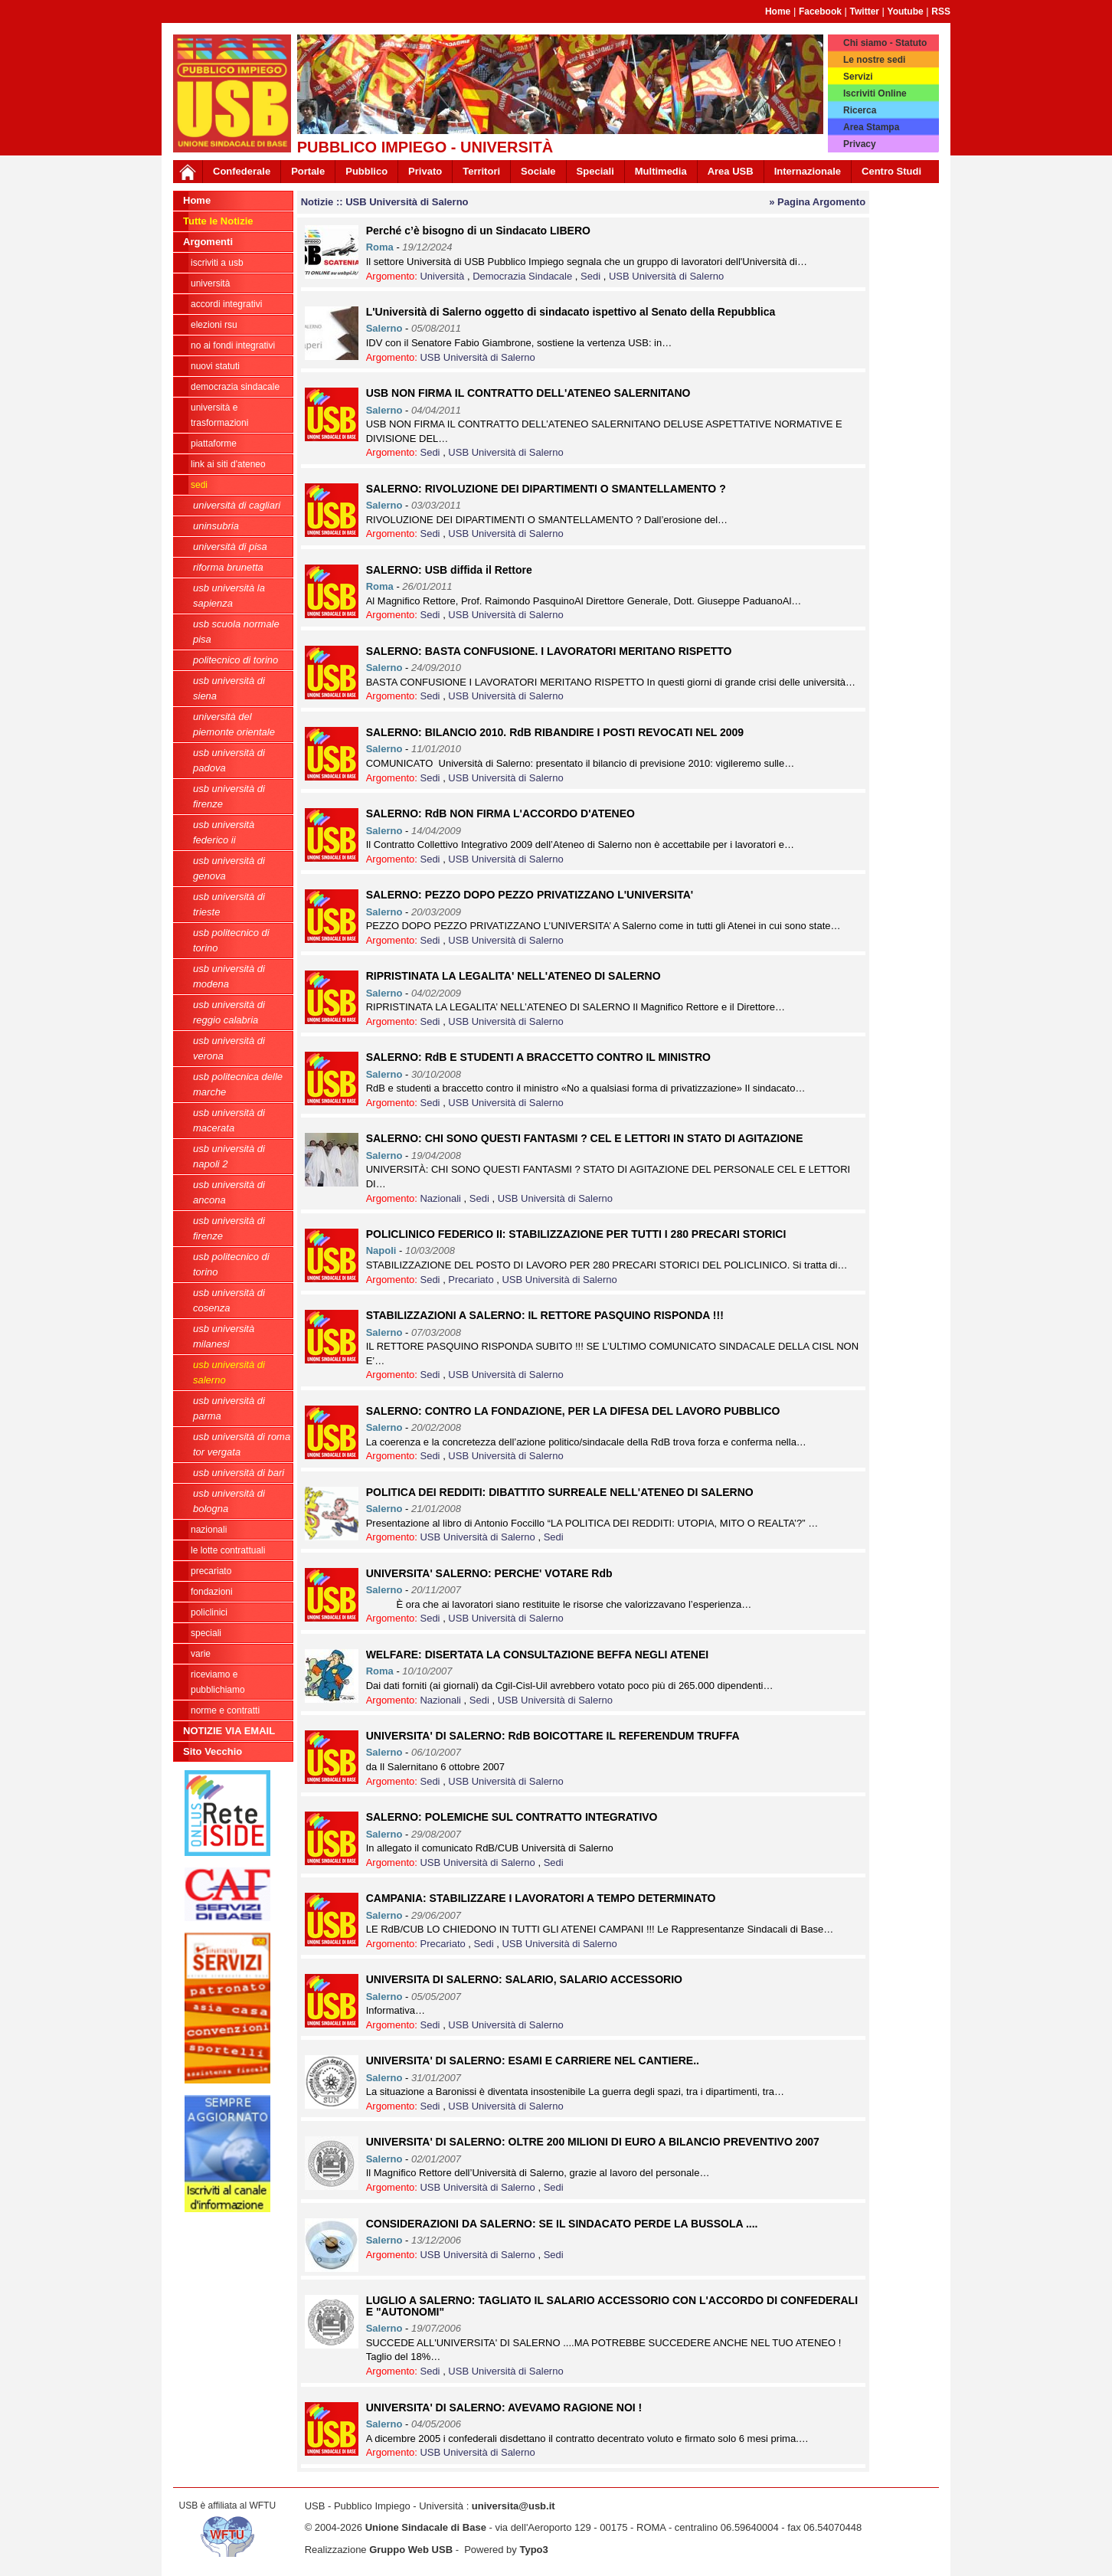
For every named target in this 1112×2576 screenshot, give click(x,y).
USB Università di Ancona (229, 1192)
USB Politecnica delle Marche (238, 1084)
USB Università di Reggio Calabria (229, 1012)
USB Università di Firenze (229, 796)
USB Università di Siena (229, 688)
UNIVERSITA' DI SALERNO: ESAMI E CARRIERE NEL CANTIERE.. (532, 2060)
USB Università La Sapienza (229, 595)
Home (777, 11)
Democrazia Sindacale (235, 386)
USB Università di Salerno (229, 1372)
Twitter (864, 11)
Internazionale (807, 171)
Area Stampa (871, 127)
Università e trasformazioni (219, 415)
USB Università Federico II (223, 832)
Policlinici (209, 1612)
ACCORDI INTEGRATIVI (226, 304)
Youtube (906, 11)
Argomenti (208, 241)
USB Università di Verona (229, 1048)
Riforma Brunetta (228, 567)
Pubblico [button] (366, 171)
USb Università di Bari (238, 1472)
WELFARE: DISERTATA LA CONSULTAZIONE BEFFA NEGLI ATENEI (537, 1654)
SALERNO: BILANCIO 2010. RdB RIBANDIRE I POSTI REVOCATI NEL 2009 (555, 732)
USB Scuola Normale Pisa (236, 631)
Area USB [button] (731, 171)
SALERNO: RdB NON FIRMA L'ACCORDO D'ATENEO (500, 813)
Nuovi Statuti (215, 366)
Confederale (241, 171)
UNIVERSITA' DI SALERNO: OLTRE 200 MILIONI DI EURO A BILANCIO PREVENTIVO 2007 (592, 2142)
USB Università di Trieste (229, 904)
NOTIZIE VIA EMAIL (229, 1730)
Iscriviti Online (875, 93)
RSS (940, 11)
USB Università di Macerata (229, 1120)
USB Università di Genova (229, 868)
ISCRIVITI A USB (217, 262)
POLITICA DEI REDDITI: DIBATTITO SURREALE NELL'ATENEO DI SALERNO (560, 1492)
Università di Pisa (230, 546)
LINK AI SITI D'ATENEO (228, 464)
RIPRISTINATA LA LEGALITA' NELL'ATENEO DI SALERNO (513, 976)
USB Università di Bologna (229, 1501)
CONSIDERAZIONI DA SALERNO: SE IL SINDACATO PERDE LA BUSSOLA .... (562, 2224)
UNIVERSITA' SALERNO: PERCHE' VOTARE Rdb (489, 1573)
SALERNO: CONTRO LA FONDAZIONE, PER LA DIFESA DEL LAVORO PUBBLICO (573, 1411)
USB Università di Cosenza (229, 1300)
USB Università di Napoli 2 (229, 1156)
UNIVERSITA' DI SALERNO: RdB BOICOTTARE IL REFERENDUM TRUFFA (553, 1736)
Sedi (199, 485)
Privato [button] (425, 171)
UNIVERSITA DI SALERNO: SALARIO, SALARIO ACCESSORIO (524, 1979)
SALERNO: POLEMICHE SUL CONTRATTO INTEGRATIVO (512, 1817)
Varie (201, 1653)
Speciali (206, 1633)
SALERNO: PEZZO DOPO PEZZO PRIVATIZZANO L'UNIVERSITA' (529, 895)
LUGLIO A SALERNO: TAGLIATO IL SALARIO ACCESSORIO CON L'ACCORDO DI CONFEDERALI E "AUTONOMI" (612, 2306)
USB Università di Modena (229, 976)
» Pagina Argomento (817, 202)
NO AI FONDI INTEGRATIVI (233, 345)
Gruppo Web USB (411, 2549)
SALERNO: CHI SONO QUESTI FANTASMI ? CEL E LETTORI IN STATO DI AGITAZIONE (584, 1138)
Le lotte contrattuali (228, 1550)
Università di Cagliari (236, 505)
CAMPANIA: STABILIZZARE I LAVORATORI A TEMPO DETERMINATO (541, 1898)
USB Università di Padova (229, 760)
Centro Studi (891, 171)
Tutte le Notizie (218, 221)
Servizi (858, 76)
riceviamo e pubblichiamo (218, 1682)
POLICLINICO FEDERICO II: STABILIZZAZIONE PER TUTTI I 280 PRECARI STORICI (576, 1234)
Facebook (820, 11)
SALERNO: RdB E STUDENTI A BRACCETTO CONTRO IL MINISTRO (538, 1057)
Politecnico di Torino (235, 660)
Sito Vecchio (212, 1751)
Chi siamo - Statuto (885, 43)
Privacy (859, 144)
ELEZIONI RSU (214, 324)
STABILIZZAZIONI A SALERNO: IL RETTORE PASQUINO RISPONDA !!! (545, 1315)
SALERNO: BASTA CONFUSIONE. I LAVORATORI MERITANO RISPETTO (549, 651)
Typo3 (533, 2549)
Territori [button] (481, 171)
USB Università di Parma (229, 1408)
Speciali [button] (595, 171)
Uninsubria (216, 526)
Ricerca (859, 110)
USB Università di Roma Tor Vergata (241, 1444)
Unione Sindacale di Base (425, 2527)
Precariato (211, 1571)
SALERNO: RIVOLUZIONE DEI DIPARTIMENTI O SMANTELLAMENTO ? (546, 489)
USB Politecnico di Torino (231, 940)
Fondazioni (212, 1591)
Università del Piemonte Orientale (234, 724)
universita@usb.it (513, 2506)
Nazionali (209, 1529)
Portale (308, 171)
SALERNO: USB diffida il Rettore (449, 570)
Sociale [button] (538, 171)
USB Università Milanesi (223, 1336)
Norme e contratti (225, 1710)
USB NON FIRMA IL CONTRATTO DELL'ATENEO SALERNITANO (528, 393)
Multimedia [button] (661, 171)
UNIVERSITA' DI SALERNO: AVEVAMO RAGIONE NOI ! (504, 2407)
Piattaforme (214, 443)
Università (210, 283)
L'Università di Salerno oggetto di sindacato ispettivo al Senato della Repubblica (571, 312)
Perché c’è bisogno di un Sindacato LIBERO (478, 230)
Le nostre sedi (874, 59)
